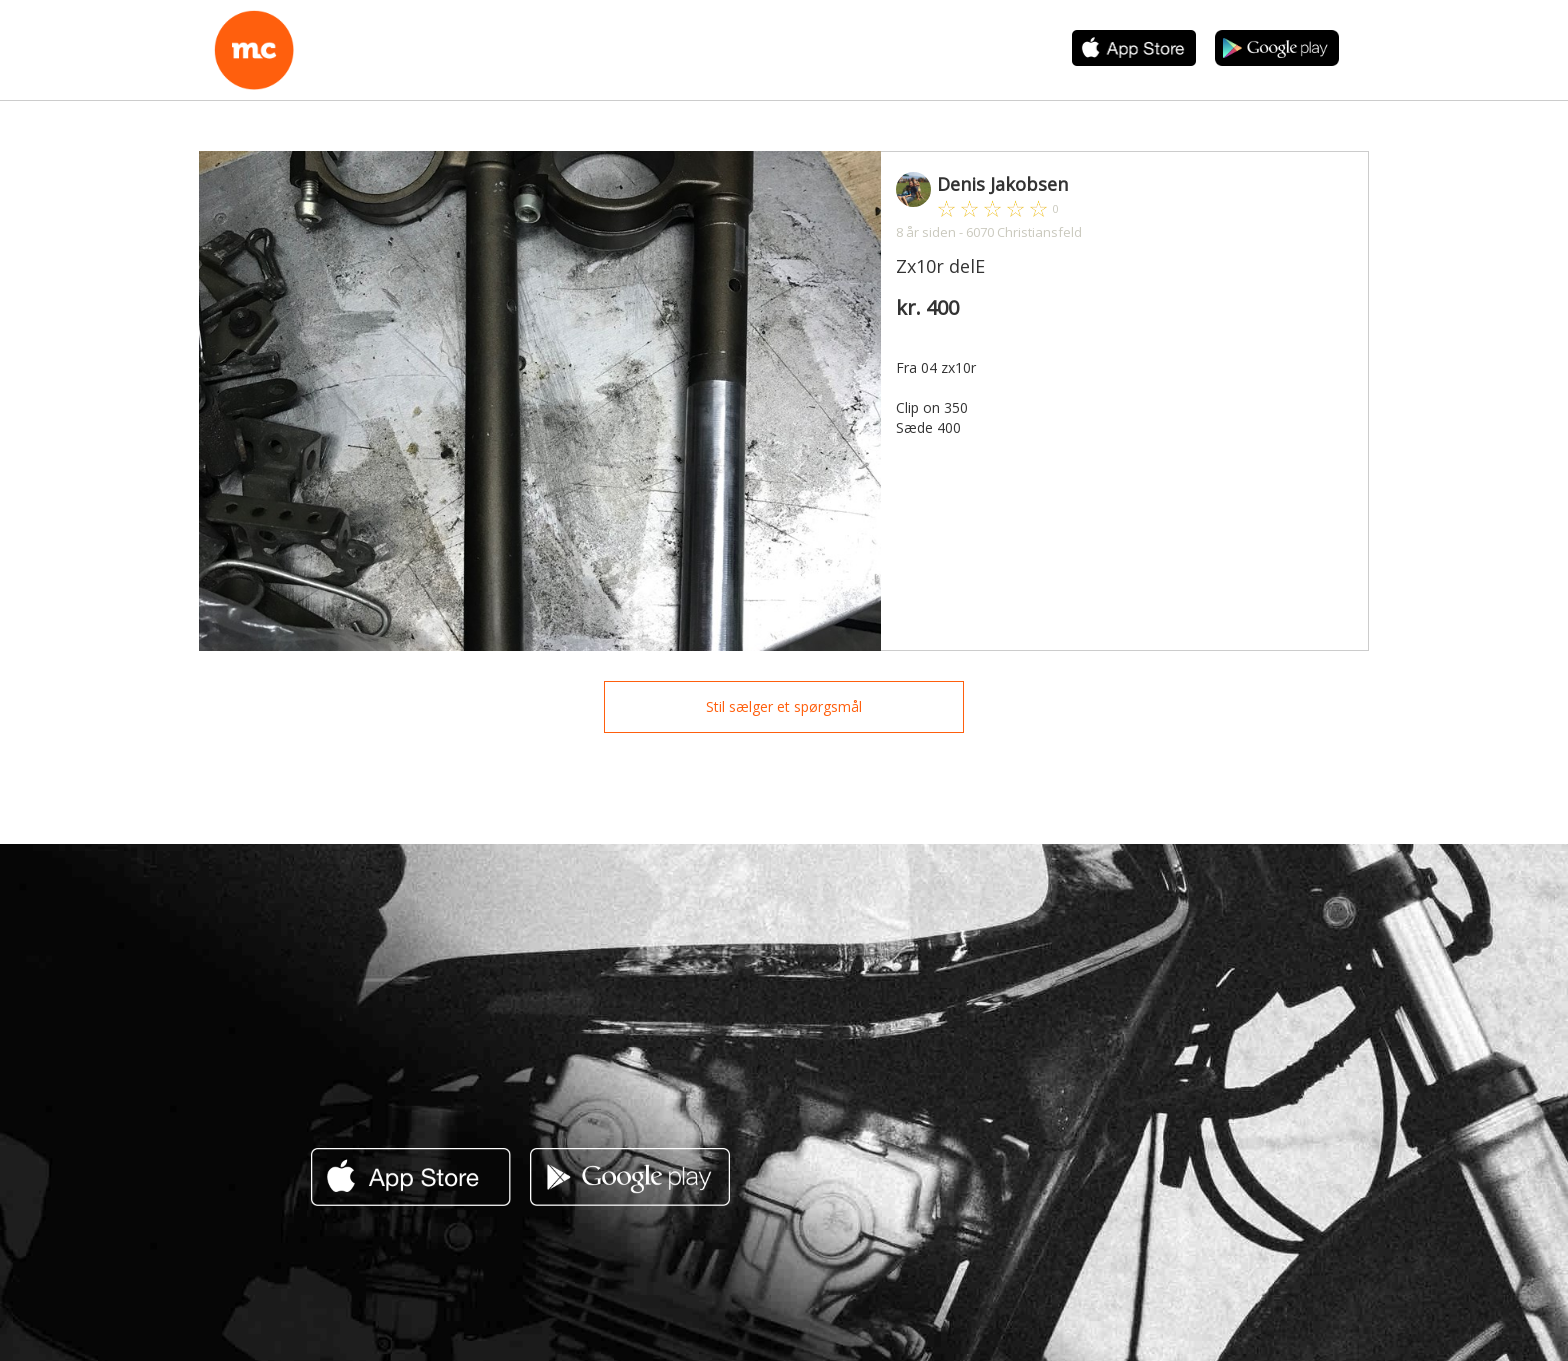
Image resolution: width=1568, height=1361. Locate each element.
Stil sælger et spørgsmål (784, 706)
